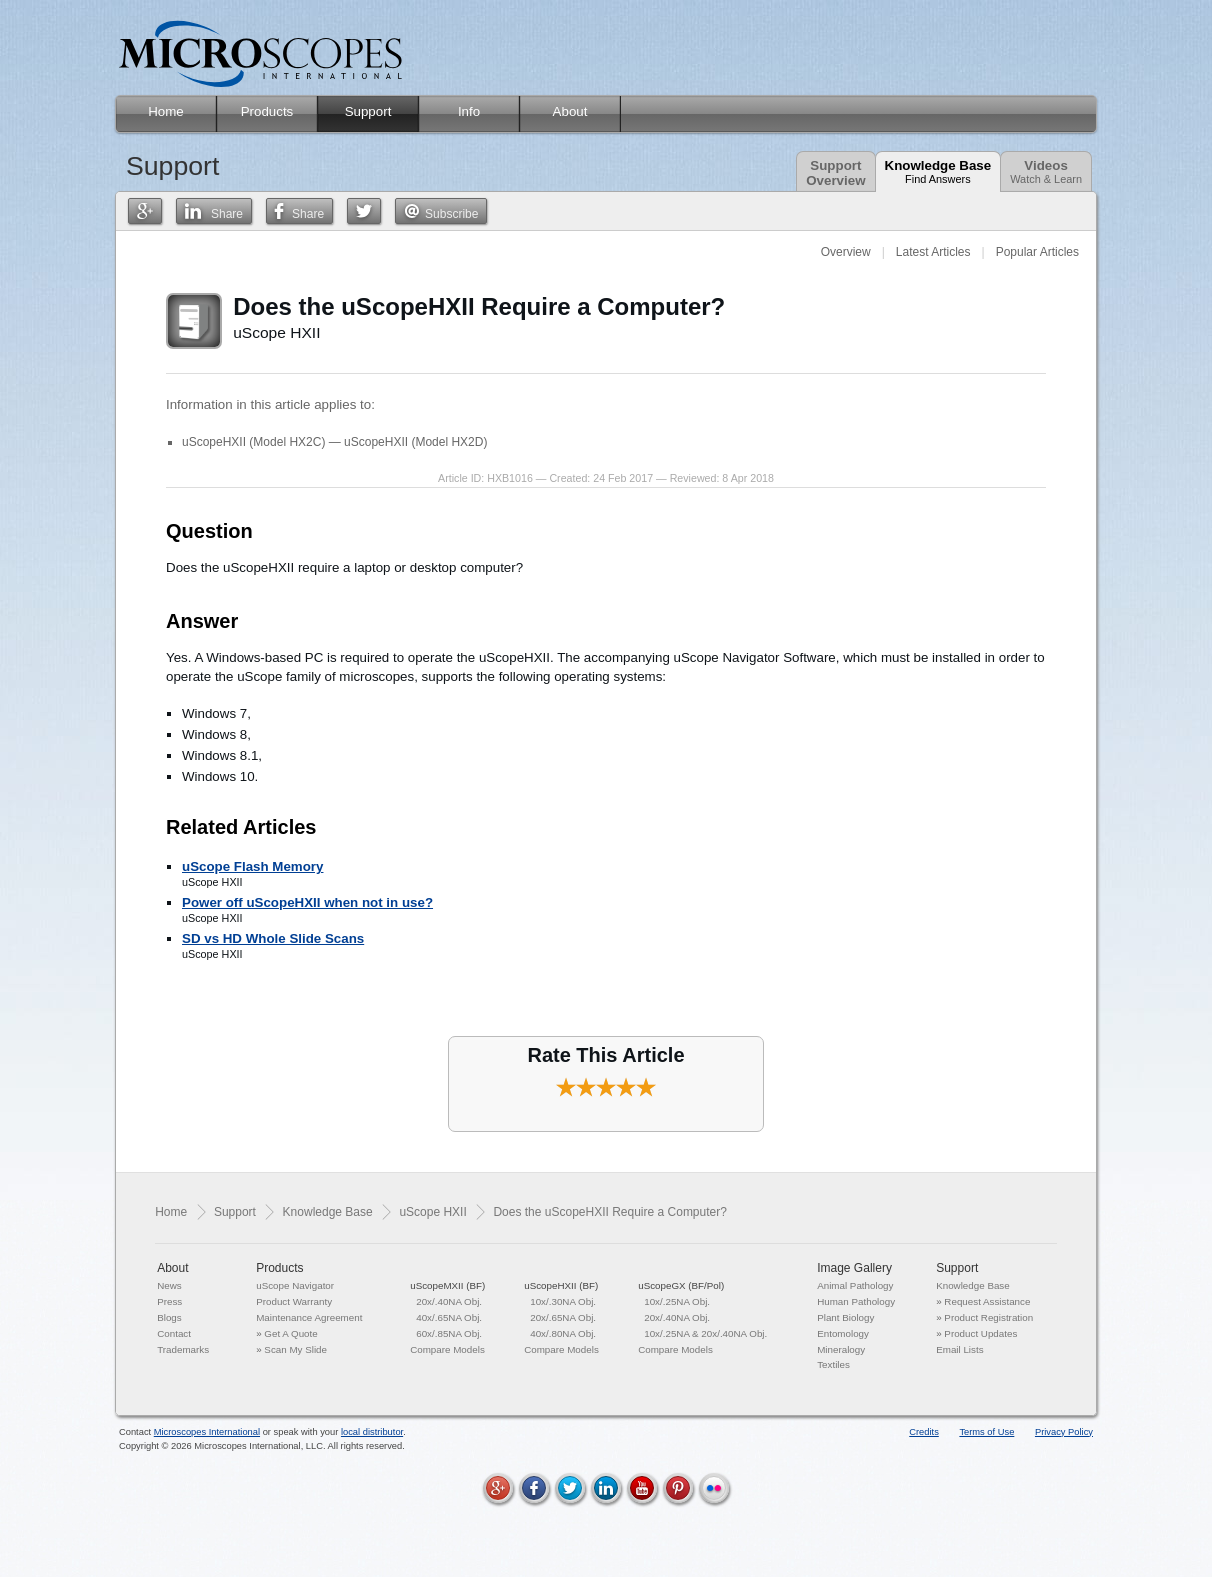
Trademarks (183, 1349)
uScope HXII (432, 1212)
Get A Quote (290, 1333)
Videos (1046, 171)
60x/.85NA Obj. (449, 1333)
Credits (924, 1432)
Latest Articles (933, 252)
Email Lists (959, 1349)
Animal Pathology (855, 1285)
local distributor (372, 1432)
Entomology (843, 1333)
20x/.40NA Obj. (449, 1301)
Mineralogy (841, 1349)
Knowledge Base (938, 171)
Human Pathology (856, 1301)
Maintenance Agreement (309, 1317)
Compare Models (447, 1349)
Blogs (169, 1317)
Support (235, 1212)
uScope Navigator (295, 1285)
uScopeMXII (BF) (447, 1285)
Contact (174, 1333)
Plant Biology (845, 1317)
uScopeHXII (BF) (561, 1285)
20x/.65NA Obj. (563, 1317)
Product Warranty (294, 1301)
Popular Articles (1037, 252)
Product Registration (988, 1317)
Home (171, 1212)
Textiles (833, 1364)
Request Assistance (987, 1301)
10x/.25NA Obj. (677, 1301)
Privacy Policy (1064, 1432)
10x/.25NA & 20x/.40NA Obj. (705, 1333)
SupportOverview (835, 173)
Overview (846, 252)
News (169, 1285)
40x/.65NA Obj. (449, 1317)
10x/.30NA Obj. (563, 1301)
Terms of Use (986, 1432)
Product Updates (980, 1333)
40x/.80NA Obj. (563, 1333)
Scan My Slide (295, 1349)
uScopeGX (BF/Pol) (681, 1285)
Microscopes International (207, 1432)
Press (169, 1301)
